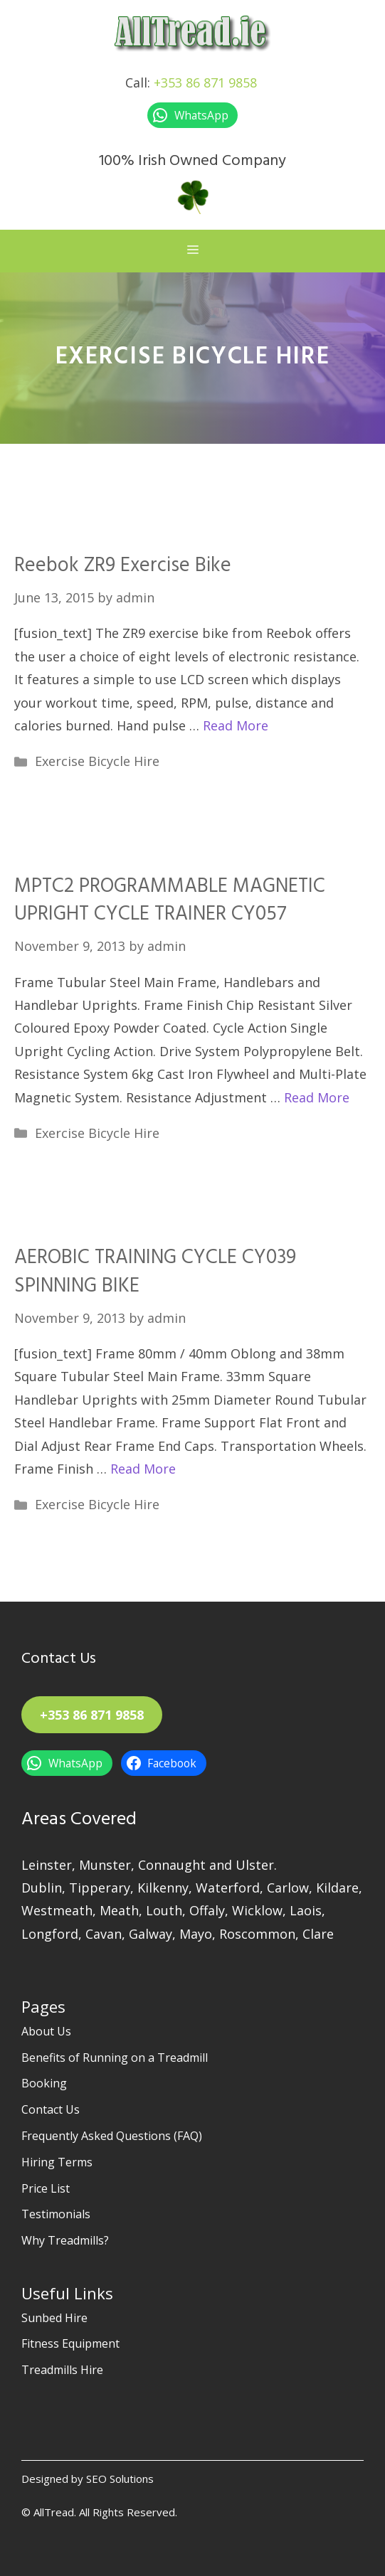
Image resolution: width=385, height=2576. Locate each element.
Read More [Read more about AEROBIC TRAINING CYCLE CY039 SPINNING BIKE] (143, 1468)
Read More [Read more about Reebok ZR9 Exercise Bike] (235, 725)
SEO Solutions (120, 2478)
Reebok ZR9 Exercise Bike (122, 566)
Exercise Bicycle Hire (97, 761)
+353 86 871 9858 (205, 82)
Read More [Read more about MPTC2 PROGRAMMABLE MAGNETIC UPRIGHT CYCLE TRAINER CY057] (316, 1097)
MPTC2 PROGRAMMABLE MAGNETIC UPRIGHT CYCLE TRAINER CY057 (169, 900)
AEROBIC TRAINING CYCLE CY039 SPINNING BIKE (155, 1272)
